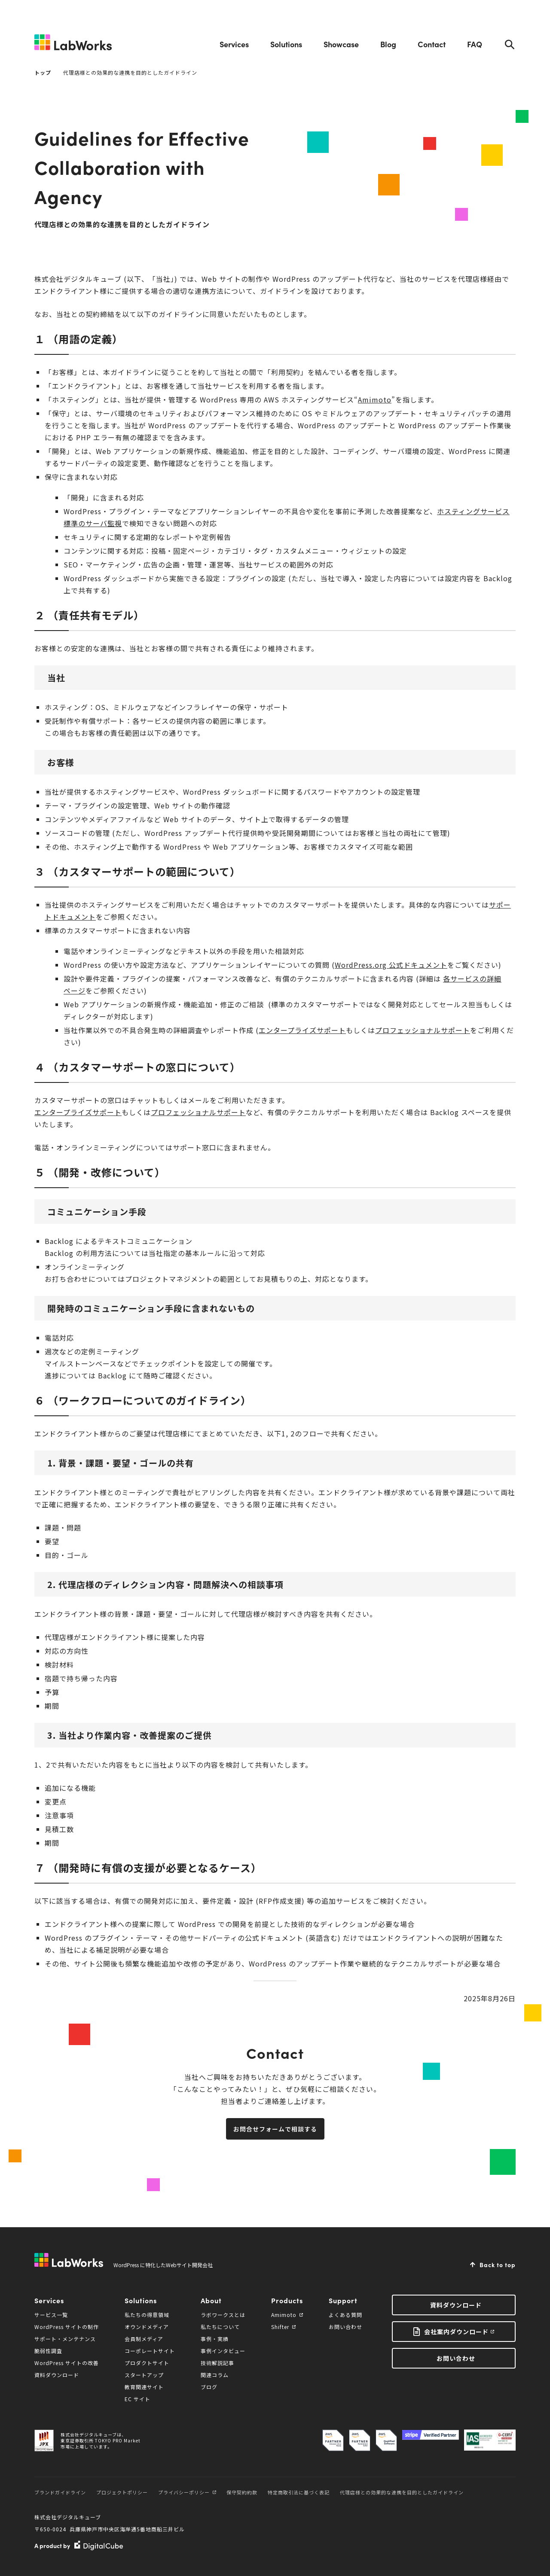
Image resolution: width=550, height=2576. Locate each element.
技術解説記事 (217, 2362)
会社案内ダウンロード (456, 2331)
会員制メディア (144, 2338)
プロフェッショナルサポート (422, 1030)
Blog (388, 44)
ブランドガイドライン (60, 2492)
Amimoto (374, 399)
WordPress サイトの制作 (66, 2326)
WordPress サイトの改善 (66, 2362)
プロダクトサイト (147, 2362)
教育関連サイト (144, 2386)
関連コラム (215, 2374)
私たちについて (220, 2326)
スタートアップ (144, 2374)
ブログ (209, 2386)
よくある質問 (345, 2314)
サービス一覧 (51, 2314)
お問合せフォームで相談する (275, 2129)
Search (510, 44)
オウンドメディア (147, 2326)
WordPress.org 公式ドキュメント (391, 965)
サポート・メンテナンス (65, 2338)
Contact (432, 44)
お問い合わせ (345, 2326)
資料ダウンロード (56, 2374)
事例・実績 (215, 2338)
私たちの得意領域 (147, 2314)
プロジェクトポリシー (122, 2492)
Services (234, 44)
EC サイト (137, 2398)
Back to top (498, 2264)
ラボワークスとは (223, 2314)
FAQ (474, 44)
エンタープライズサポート (302, 1030)
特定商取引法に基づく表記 (299, 2492)
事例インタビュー (223, 2350)
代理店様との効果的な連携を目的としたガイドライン (402, 2492)
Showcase (341, 44)
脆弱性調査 (48, 2350)
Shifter (283, 2326)
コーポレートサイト (150, 2350)
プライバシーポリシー (187, 2492)
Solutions (286, 44)
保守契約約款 (241, 2492)
